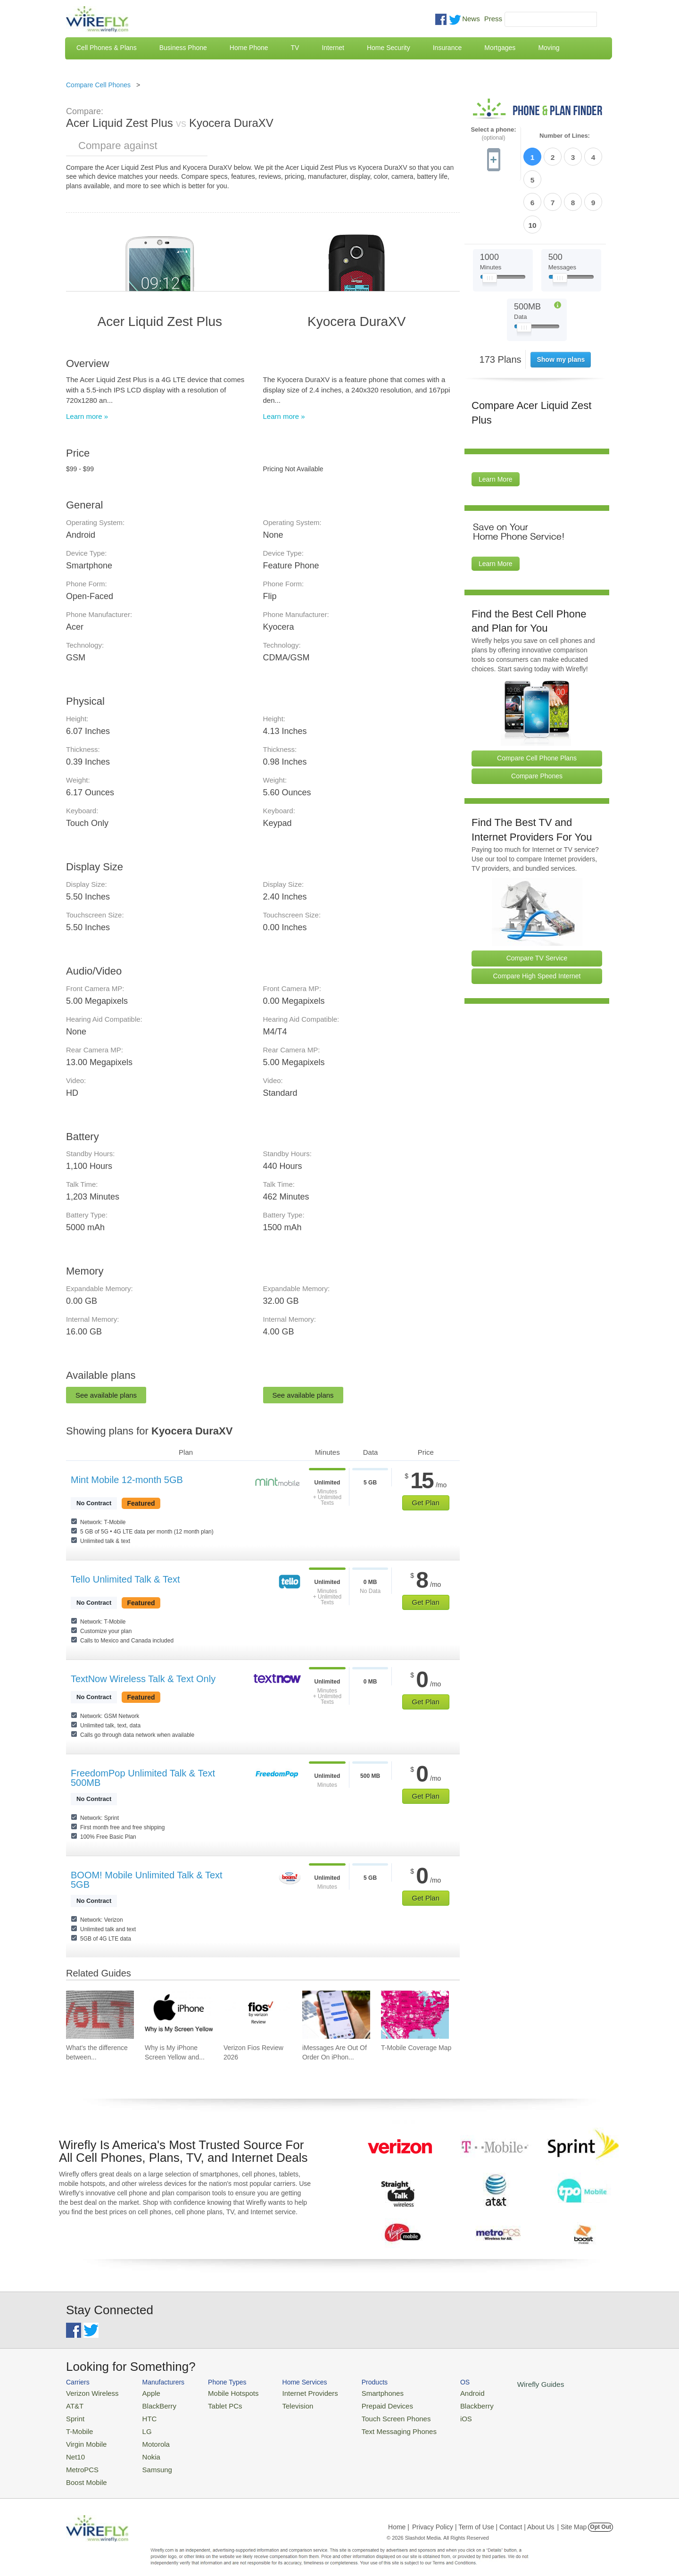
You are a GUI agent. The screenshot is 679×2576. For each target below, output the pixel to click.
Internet (333, 47)
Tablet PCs (216, 2404)
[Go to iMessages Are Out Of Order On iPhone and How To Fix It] (336, 2015)
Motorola (147, 2438)
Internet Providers (293, 2392)
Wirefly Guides (503, 2383)
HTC (141, 2415)
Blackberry (443, 2404)
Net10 (74, 2449)
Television (282, 2404)
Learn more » (87, 416)
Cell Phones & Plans (106, 47)
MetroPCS (80, 2460)
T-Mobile (78, 2426)
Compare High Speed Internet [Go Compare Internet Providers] (537, 921)
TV (295, 47)
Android (439, 2392)
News (471, 19)
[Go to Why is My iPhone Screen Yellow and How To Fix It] (179, 2015)
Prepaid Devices (362, 2404)
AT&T (73, 2404)
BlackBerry (150, 2404)
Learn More (496, 424)
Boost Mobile (83, 2472)
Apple (143, 2392)
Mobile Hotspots (223, 2392)
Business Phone (183, 47)
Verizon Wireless (89, 2392)
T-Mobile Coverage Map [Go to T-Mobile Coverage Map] (416, 2047)
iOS (434, 2415)
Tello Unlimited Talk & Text (125, 1579)
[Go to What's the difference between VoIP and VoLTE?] (100, 2015)
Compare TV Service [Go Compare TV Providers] (537, 903)
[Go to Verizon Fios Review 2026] (257, 2015)
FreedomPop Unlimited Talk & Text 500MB (143, 1777)
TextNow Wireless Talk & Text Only (143, 1679)
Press (493, 19)
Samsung (148, 2460)
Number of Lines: (564, 136)
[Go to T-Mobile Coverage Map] (415, 2015)
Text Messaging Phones (373, 2426)
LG (139, 2426)
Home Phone (249, 47)
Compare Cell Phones (98, 85)
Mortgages (499, 47)
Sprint (74, 2415)
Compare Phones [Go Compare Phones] (537, 721)
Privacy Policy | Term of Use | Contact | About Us (483, 2516)
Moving (548, 47)
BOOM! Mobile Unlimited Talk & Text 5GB (147, 1879)
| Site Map (572, 2516)
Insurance (447, 47)
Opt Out (600, 2516)
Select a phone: (493, 133)
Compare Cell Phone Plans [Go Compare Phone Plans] (537, 703)
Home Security (388, 47)
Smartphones (358, 2392)
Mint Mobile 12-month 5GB (127, 1479)
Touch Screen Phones (370, 2415)
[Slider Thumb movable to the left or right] (489, 225)
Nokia (143, 2449)
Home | (398, 2516)
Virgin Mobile (83, 2438)
